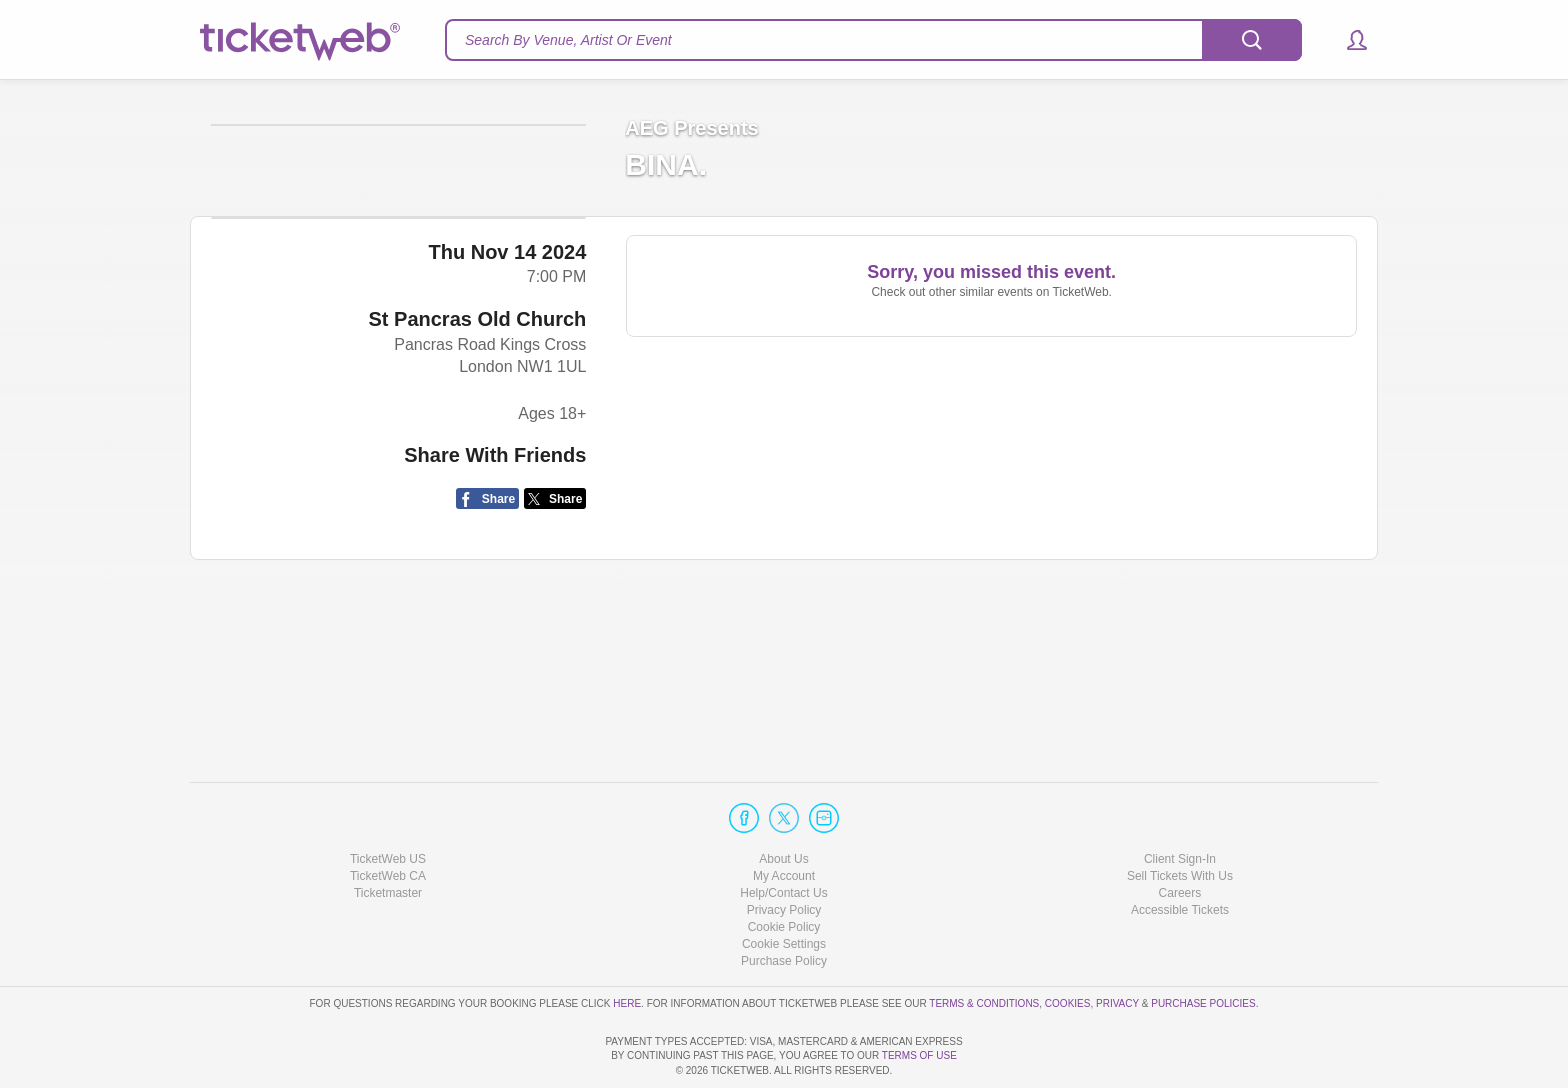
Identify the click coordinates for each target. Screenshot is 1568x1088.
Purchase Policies (1203, 945)
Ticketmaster (388, 836)
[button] (1347, 40)
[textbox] (873, 40)
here (627, 945)
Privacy (1117, 945)
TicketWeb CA (388, 819)
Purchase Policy (784, 904)
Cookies (1068, 945)
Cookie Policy (784, 870)
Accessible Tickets (1180, 853)
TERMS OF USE (919, 1055)
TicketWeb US (388, 801)
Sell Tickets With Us (1180, 819)
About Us (783, 801)
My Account (784, 819)
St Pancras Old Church (477, 476)
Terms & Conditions (984, 945)
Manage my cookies (784, 887)
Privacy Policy (784, 853)
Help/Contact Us (783, 836)
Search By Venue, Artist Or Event (568, 40)
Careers (1180, 836)
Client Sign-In (1180, 801)
